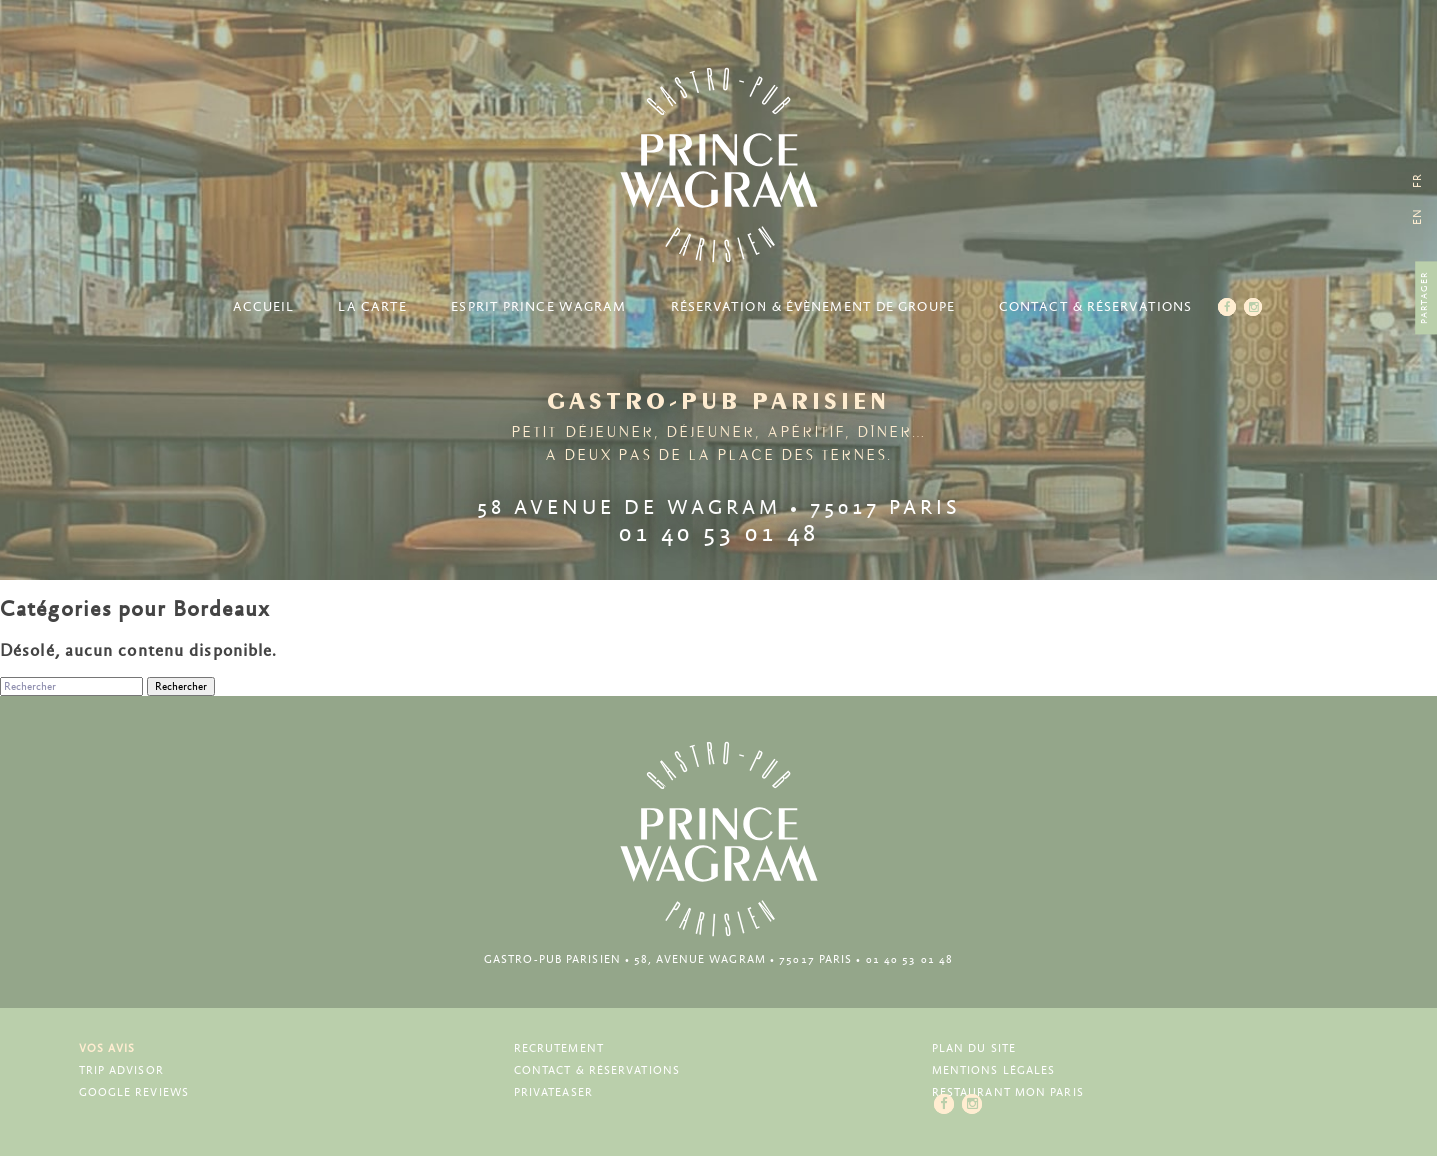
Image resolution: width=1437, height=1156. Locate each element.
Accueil (264, 307)
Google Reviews (134, 1092)
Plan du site (974, 1048)
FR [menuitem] (1417, 180)
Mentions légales (994, 1070)
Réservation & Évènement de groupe (813, 307)
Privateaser (553, 1092)
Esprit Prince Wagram (538, 307)
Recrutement (559, 1048)
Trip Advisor (121, 1070)
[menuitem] (1417, 216)
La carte (372, 307)
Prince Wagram (719, 165)
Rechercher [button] (181, 686)
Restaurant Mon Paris (1008, 1092)
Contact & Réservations (1095, 307)
